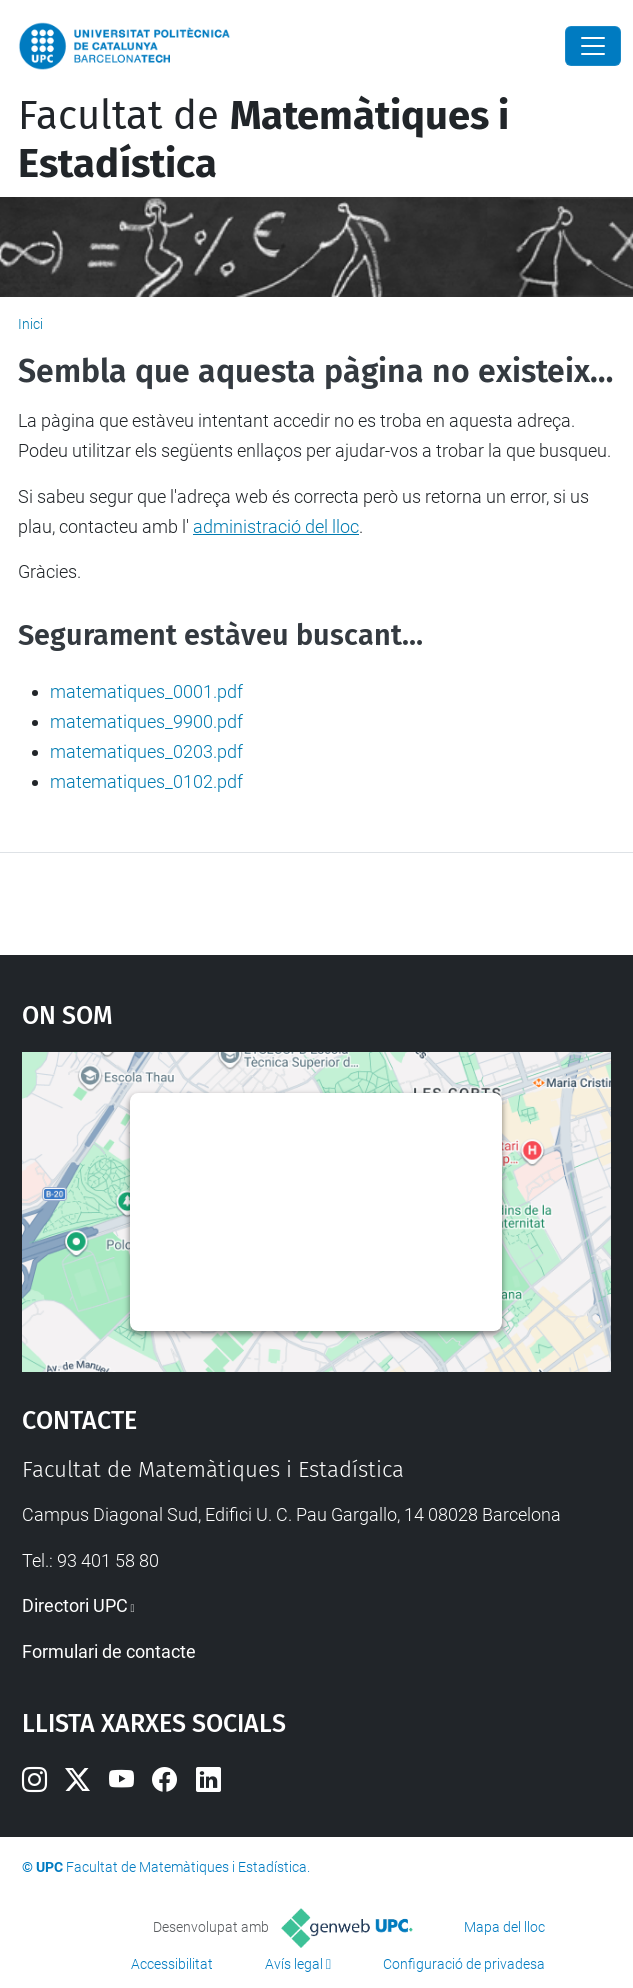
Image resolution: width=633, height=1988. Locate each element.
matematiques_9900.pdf (146, 721)
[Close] (593, 46)
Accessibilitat (172, 1964)
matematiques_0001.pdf (146, 691)
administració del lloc (276, 526)
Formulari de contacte (109, 1651)
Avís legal (294, 1964)
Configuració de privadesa (464, 1964)
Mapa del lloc (504, 1927)
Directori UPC (75, 1605)
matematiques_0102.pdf (146, 781)
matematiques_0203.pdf (146, 751)
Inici (30, 324)
